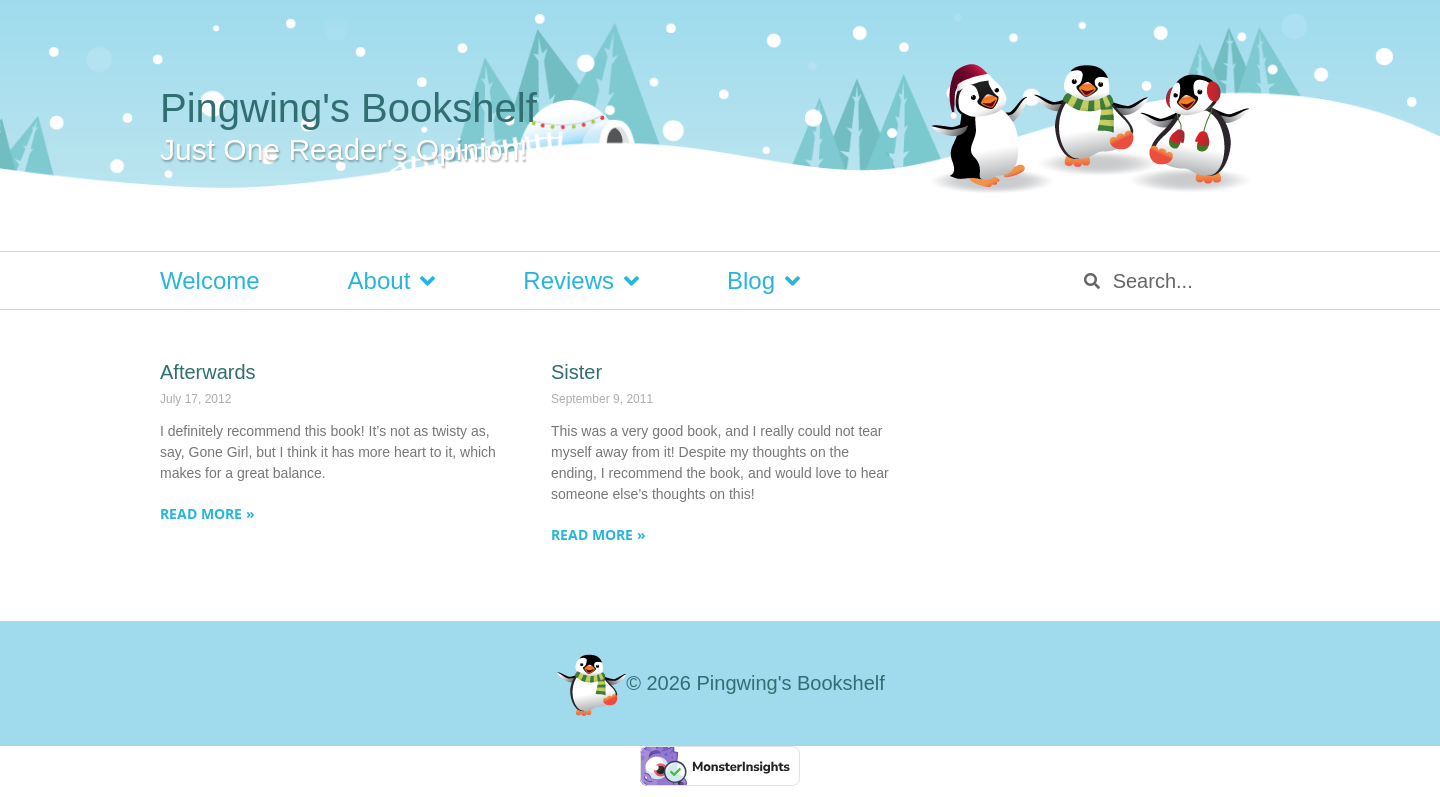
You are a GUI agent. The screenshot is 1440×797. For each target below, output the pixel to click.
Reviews (581, 281)
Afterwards (208, 372)
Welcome (210, 280)
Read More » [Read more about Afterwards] (207, 513)
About (392, 281)
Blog (763, 281)
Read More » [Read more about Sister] (598, 534)
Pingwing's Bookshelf (348, 108)
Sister (576, 372)
